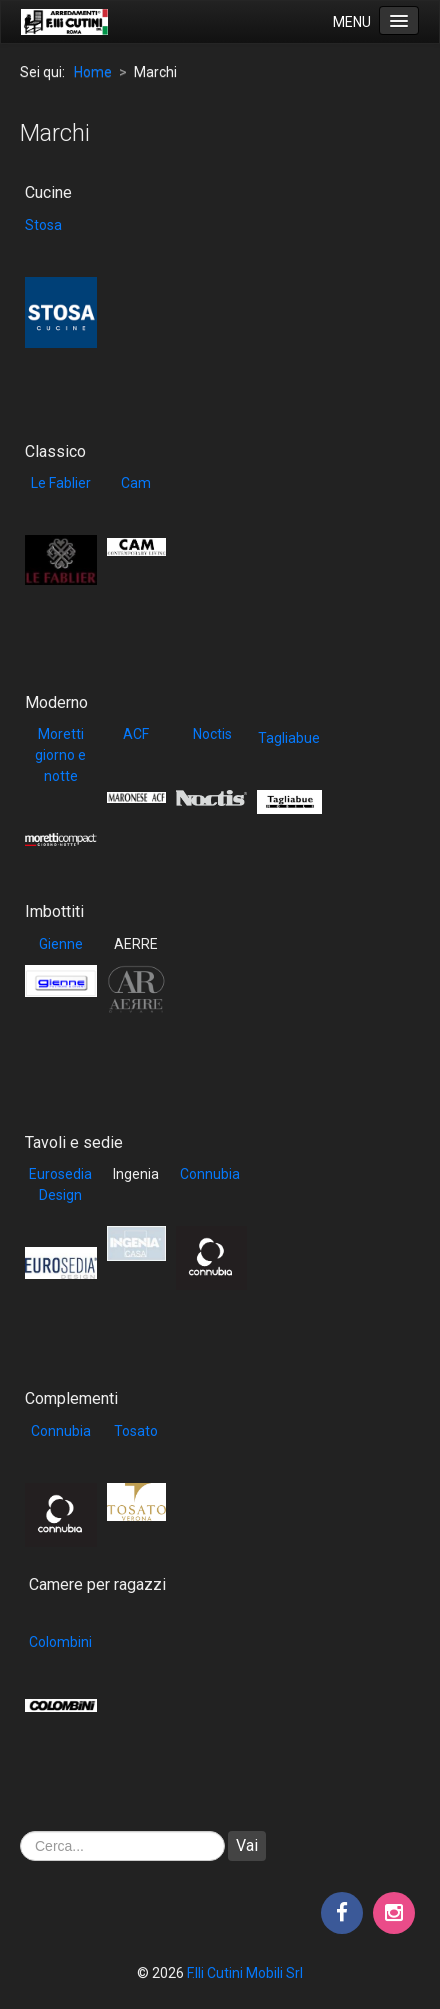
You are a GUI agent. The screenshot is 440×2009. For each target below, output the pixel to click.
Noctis (211, 734)
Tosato (136, 1431)
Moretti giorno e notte (60, 755)
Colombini (60, 1642)
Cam (136, 483)
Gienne (61, 944)
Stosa (43, 225)
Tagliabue (289, 738)
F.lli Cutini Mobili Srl (245, 1973)
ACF (136, 734)
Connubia (210, 1174)
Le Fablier (61, 483)
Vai (247, 1845)
